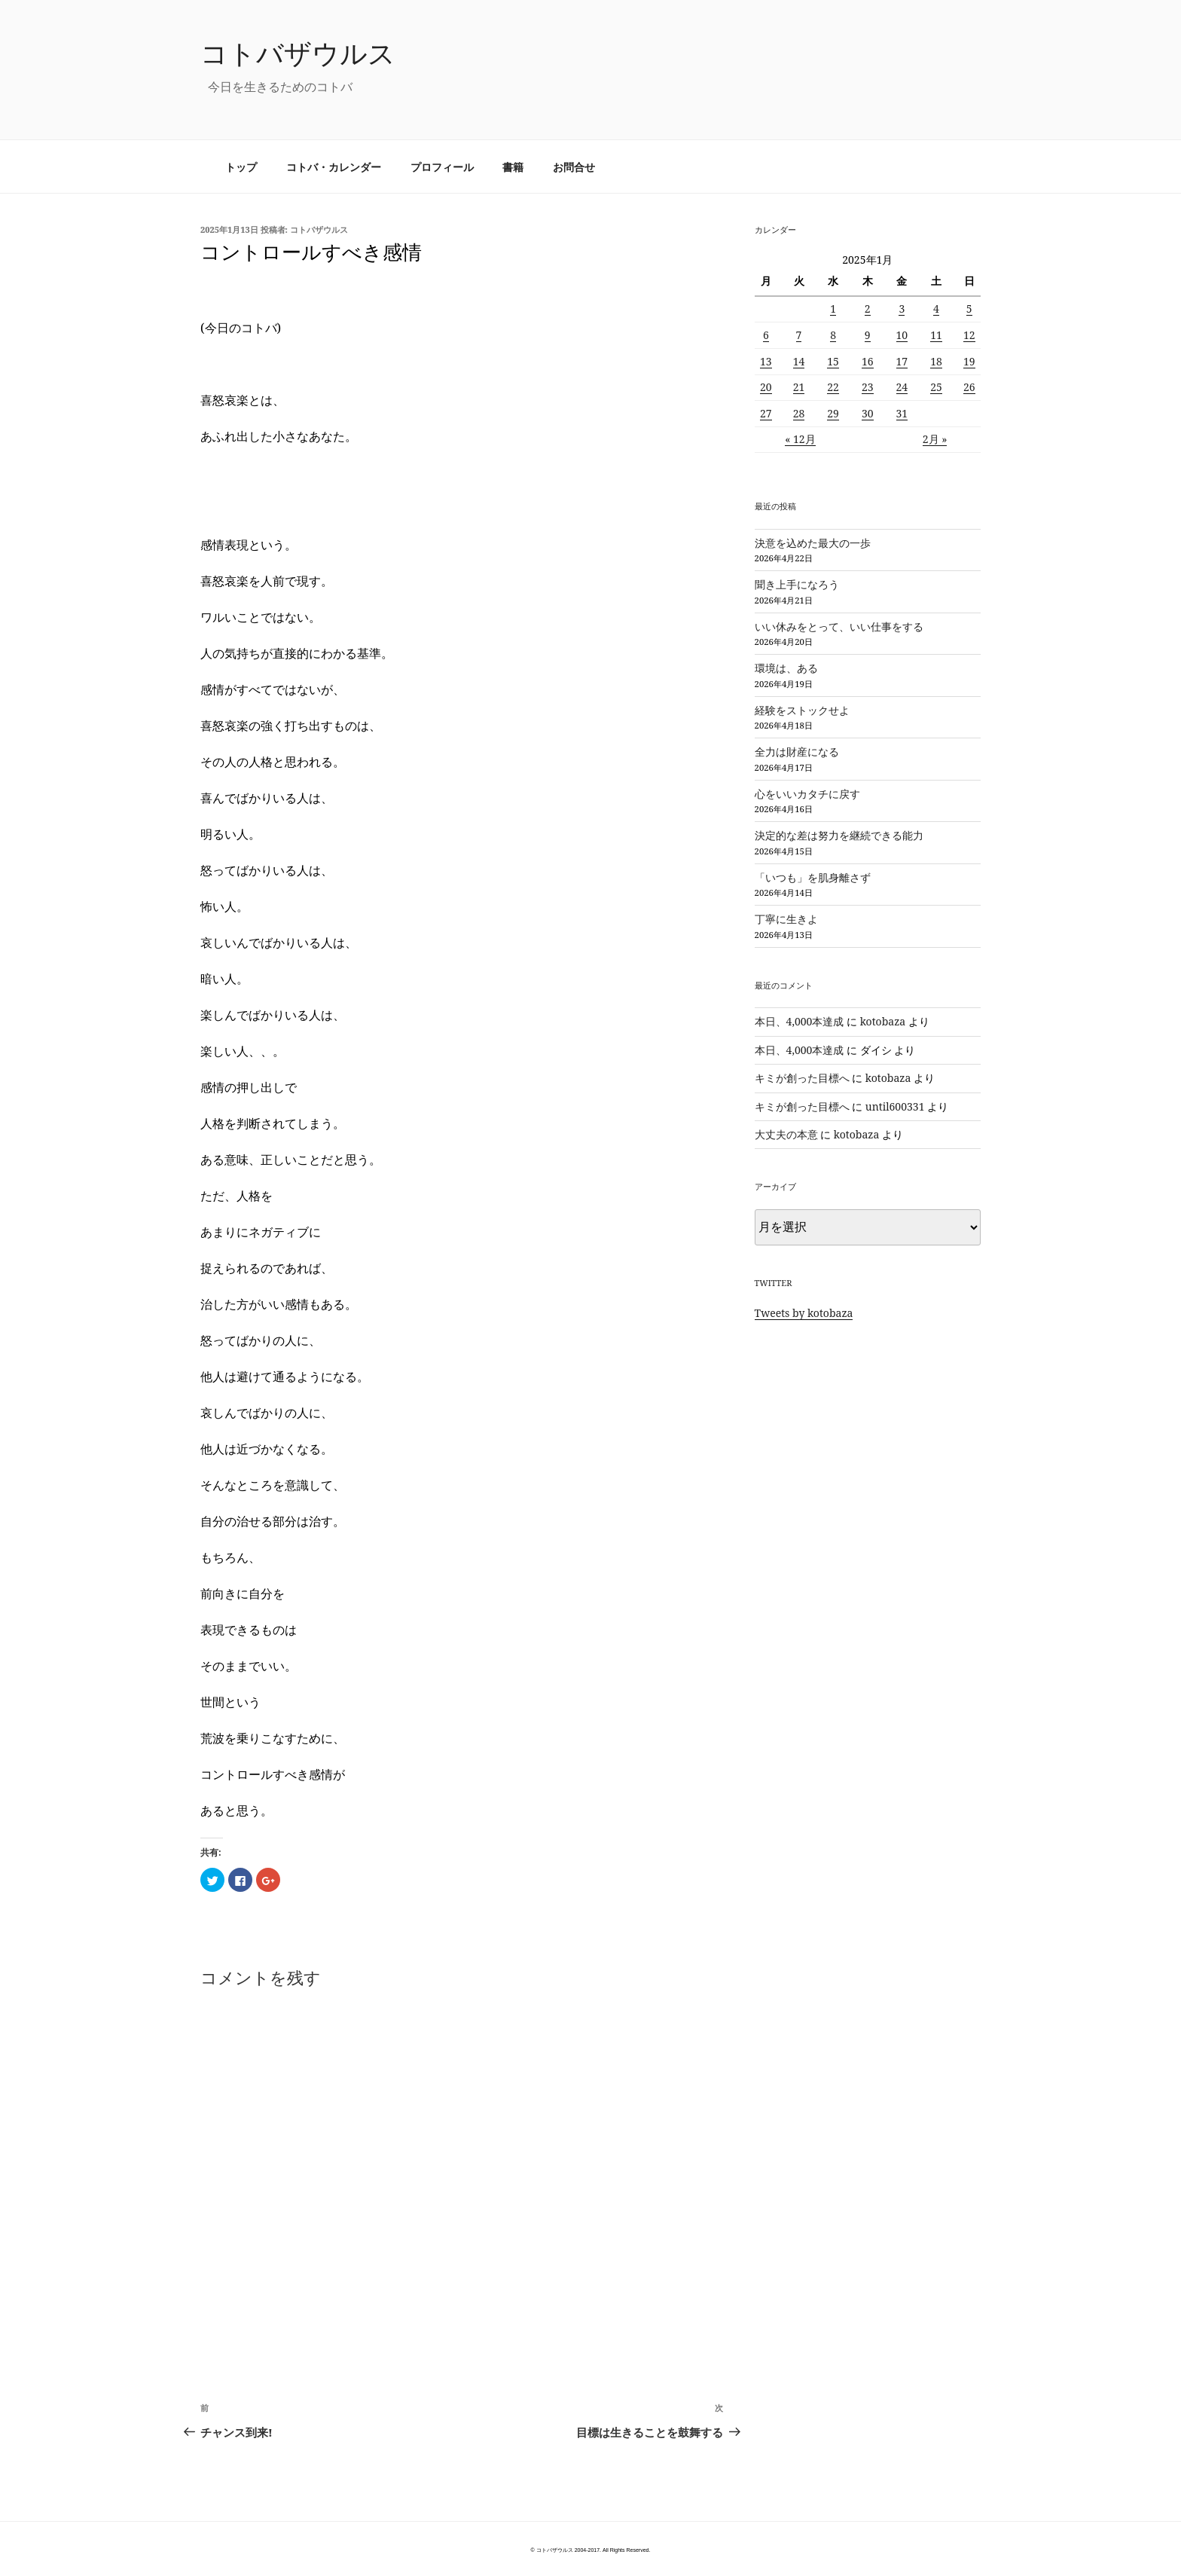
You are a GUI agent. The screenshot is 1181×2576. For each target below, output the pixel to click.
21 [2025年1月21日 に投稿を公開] (799, 387)
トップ (241, 167)
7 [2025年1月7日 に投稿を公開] (799, 335)
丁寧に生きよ (786, 919)
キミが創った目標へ (802, 1078)
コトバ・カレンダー (333, 167)
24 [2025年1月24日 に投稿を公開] (902, 387)
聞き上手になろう (797, 584)
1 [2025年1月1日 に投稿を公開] (833, 308)
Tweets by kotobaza (804, 1313)
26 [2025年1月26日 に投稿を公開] (969, 387)
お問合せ (574, 167)
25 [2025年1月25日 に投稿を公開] (936, 387)
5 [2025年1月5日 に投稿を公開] (969, 308)
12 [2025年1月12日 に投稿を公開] (969, 335)
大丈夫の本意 (786, 1134)
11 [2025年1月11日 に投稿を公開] (936, 335)
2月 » (935, 439)
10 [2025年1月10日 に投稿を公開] (902, 335)
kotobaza (883, 1021)
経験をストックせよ (802, 710)
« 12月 (800, 439)
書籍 (512, 167)
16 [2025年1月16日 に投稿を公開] (868, 361)
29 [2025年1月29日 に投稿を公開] (833, 413)
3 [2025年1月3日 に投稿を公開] (902, 308)
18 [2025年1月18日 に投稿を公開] (936, 361)
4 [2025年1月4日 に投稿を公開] (936, 308)
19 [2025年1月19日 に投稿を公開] (969, 361)
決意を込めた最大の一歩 (813, 543)
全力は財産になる (797, 751)
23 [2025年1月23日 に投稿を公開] (868, 387)
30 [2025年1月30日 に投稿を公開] (868, 413)
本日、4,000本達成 (799, 1021)
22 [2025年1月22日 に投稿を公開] (833, 387)
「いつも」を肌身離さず (813, 877)
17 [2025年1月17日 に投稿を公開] (902, 361)
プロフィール (442, 167)
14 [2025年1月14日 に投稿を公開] (799, 361)
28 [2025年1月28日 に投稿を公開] (799, 413)
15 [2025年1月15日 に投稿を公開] (833, 361)
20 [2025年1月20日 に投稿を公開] (766, 387)
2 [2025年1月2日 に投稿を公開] (868, 308)
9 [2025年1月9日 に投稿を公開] (868, 335)
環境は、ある (786, 668)
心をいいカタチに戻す (807, 794)
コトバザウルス (297, 53)
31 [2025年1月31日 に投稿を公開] (902, 413)
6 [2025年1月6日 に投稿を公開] (766, 335)
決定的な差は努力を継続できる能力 (839, 835)
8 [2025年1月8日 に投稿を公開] (833, 335)
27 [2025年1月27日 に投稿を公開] (766, 413)
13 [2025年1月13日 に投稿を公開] (766, 361)
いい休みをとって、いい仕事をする (839, 626)
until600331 (895, 1106)
